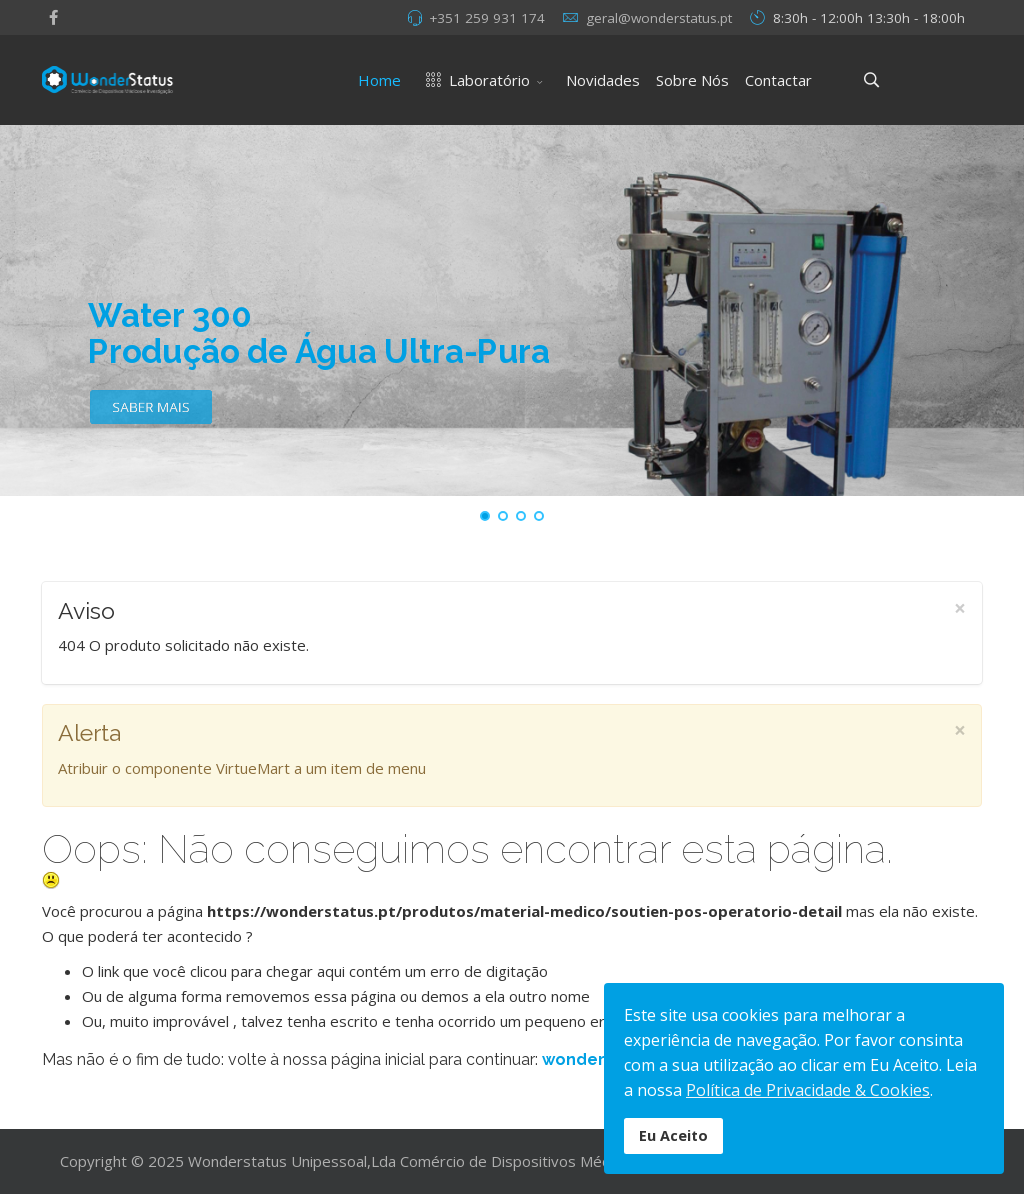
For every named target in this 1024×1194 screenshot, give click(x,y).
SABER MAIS (150, 417)
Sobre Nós (692, 80)
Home (379, 80)
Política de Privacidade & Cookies (808, 1090)
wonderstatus (599, 1059)
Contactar (778, 80)
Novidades (603, 80)
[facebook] (53, 17)
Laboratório (473, 80)
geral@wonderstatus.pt (659, 18)
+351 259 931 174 (487, 18)
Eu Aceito (673, 1135)
